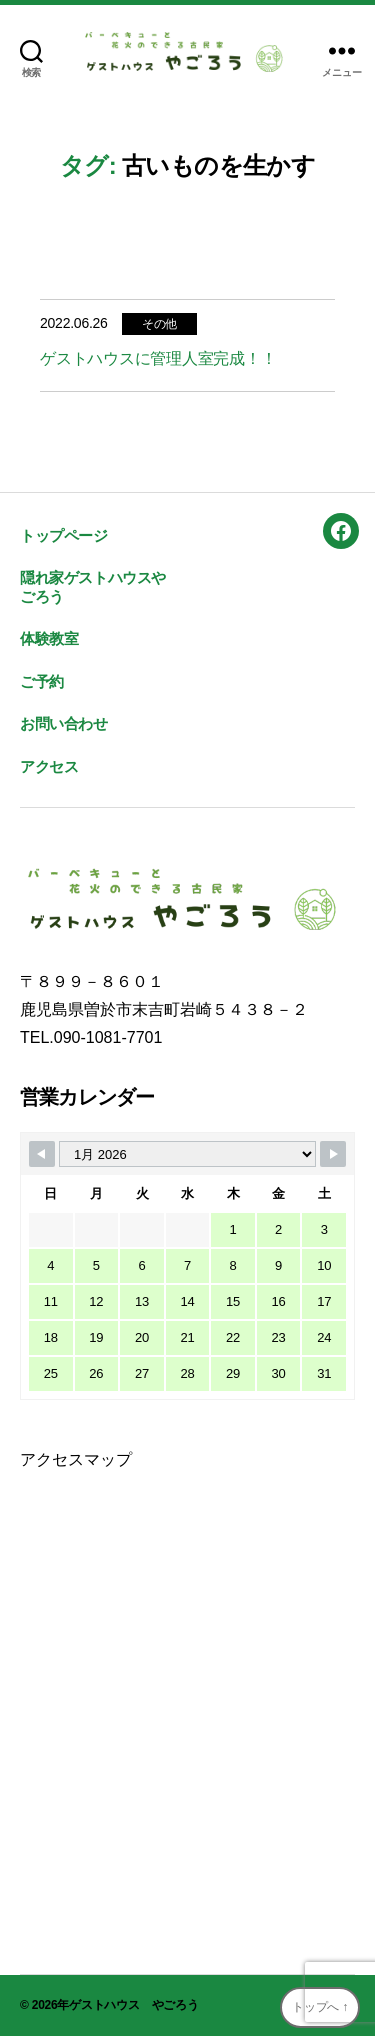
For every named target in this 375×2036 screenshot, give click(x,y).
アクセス (49, 766)
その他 (159, 324)
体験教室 (49, 638)
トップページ (64, 535)
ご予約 (42, 681)
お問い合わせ (64, 723)
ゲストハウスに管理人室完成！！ (158, 358)
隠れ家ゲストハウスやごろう (93, 587)
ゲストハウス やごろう (133, 2005)
